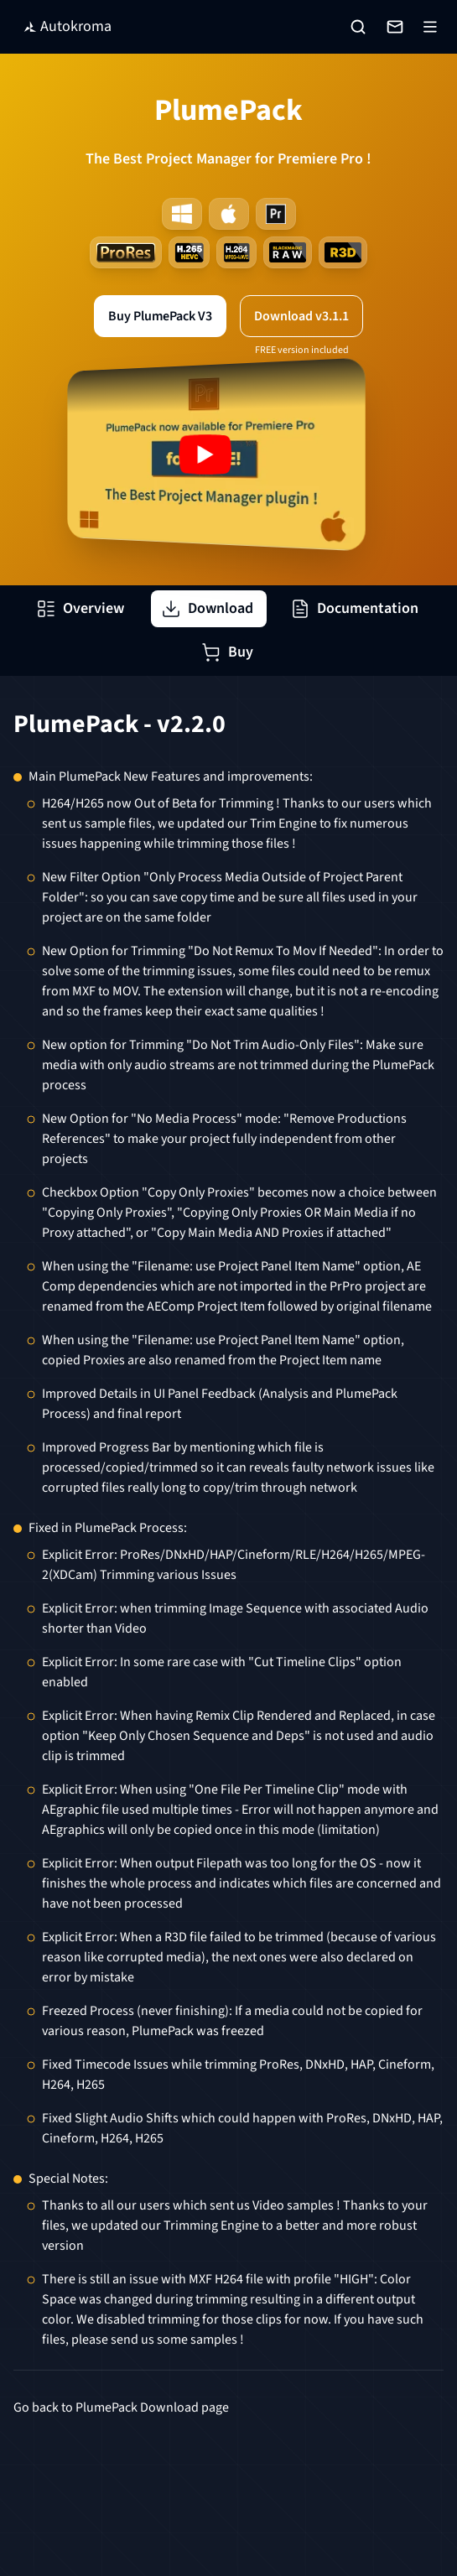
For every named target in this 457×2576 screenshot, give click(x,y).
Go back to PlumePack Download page (121, 2407)
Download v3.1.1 (301, 316)
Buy (227, 651)
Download (207, 608)
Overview (80, 608)
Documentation (354, 608)
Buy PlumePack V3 (160, 316)
